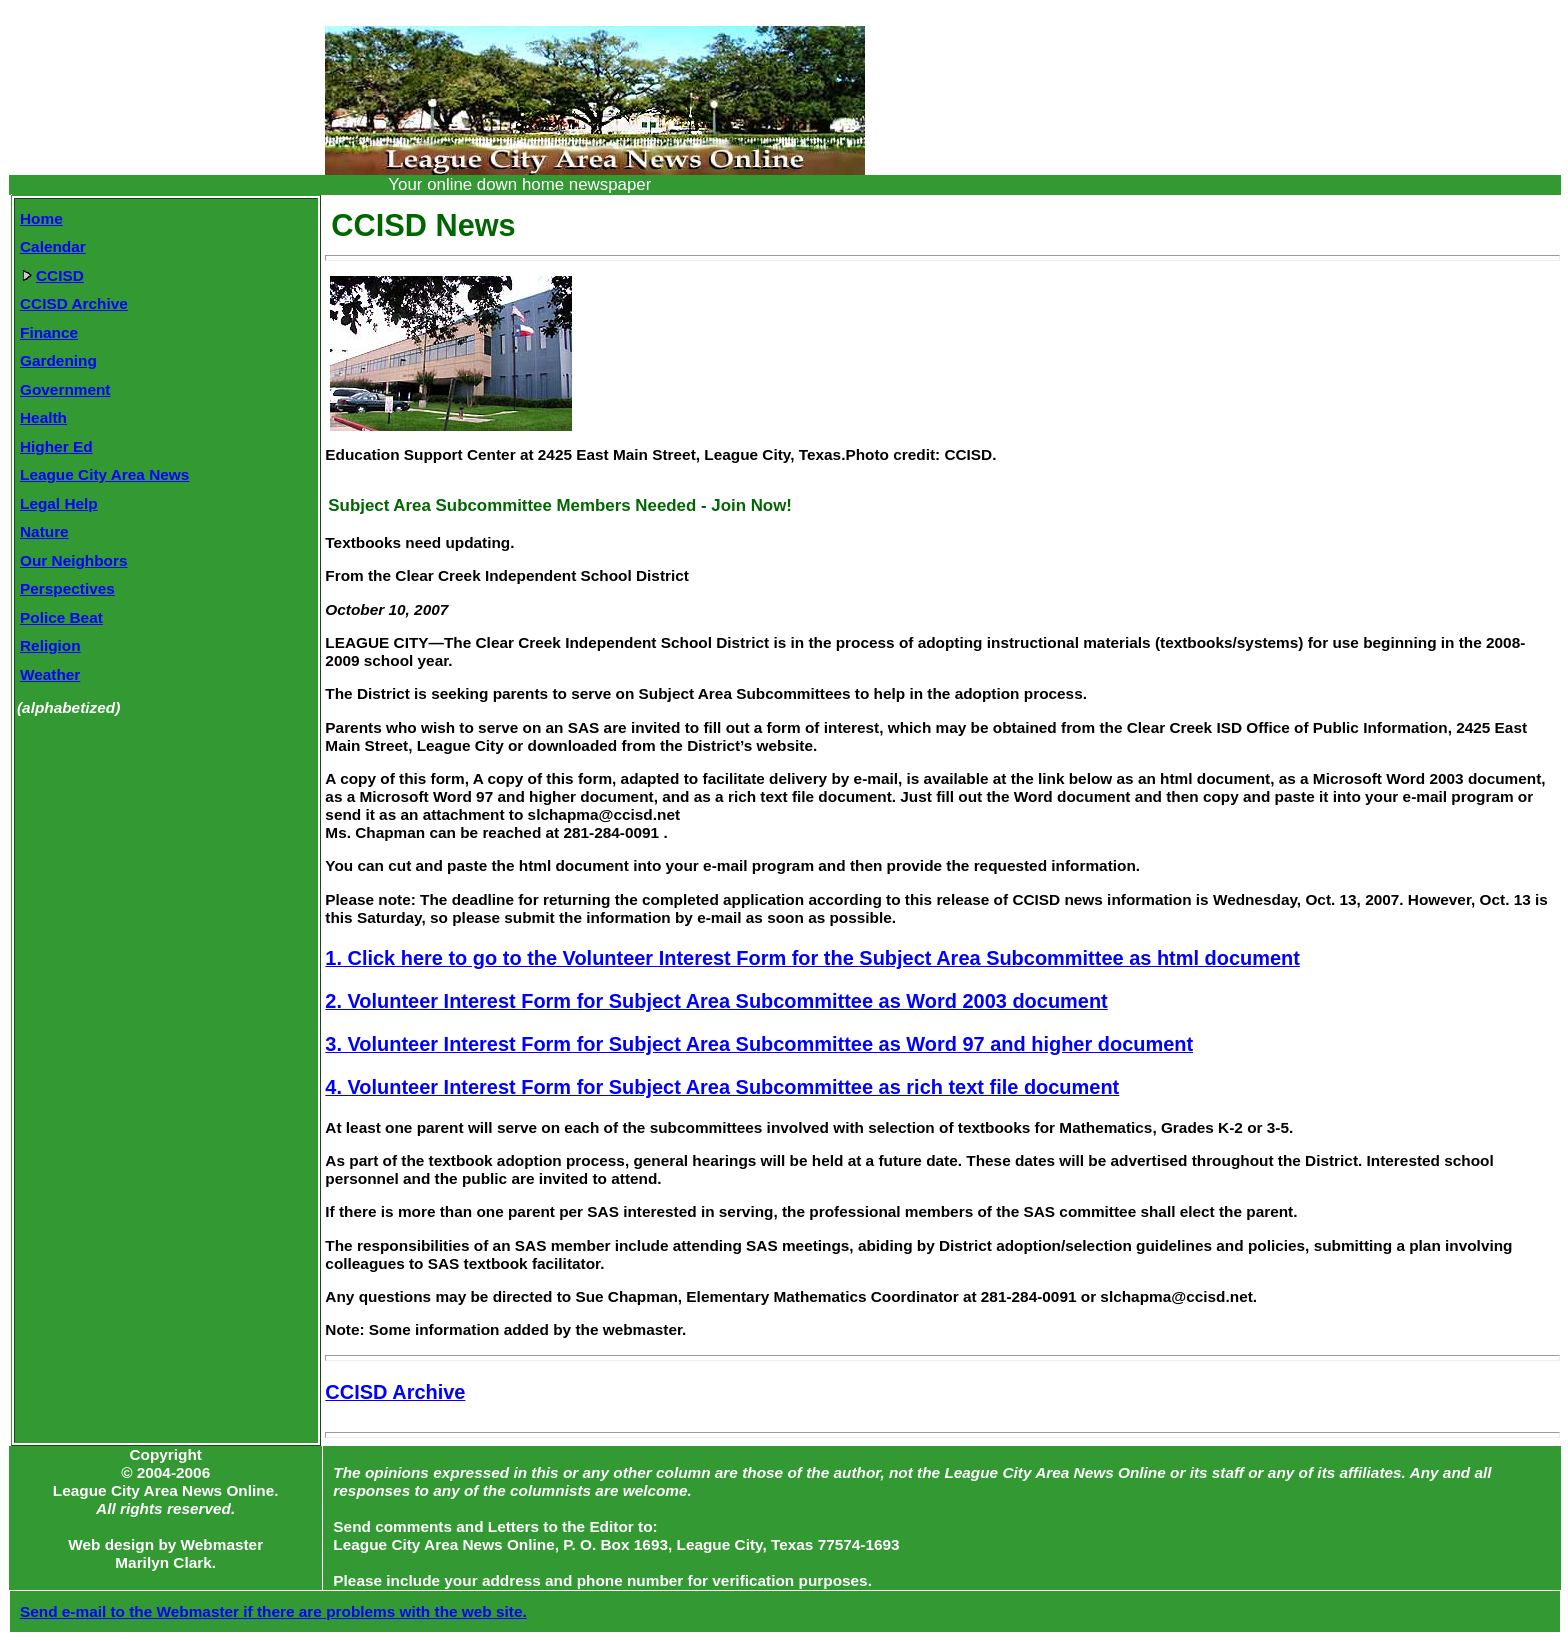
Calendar (53, 246)
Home (41, 218)
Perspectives (67, 588)
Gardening (58, 360)
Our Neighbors (74, 560)
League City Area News (104, 474)
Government (65, 389)
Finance (49, 332)
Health (43, 417)
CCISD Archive (74, 303)
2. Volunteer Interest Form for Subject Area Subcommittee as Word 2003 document (716, 1001)
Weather (50, 674)
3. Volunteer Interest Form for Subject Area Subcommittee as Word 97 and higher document (759, 1044)
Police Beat (61, 617)
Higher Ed (56, 446)
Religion (50, 645)
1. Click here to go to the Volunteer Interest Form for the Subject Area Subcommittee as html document (812, 958)
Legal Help (59, 503)
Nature (44, 531)
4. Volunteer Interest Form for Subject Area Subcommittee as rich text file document (722, 1087)
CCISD (53, 275)
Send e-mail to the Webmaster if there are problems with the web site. (273, 1611)
